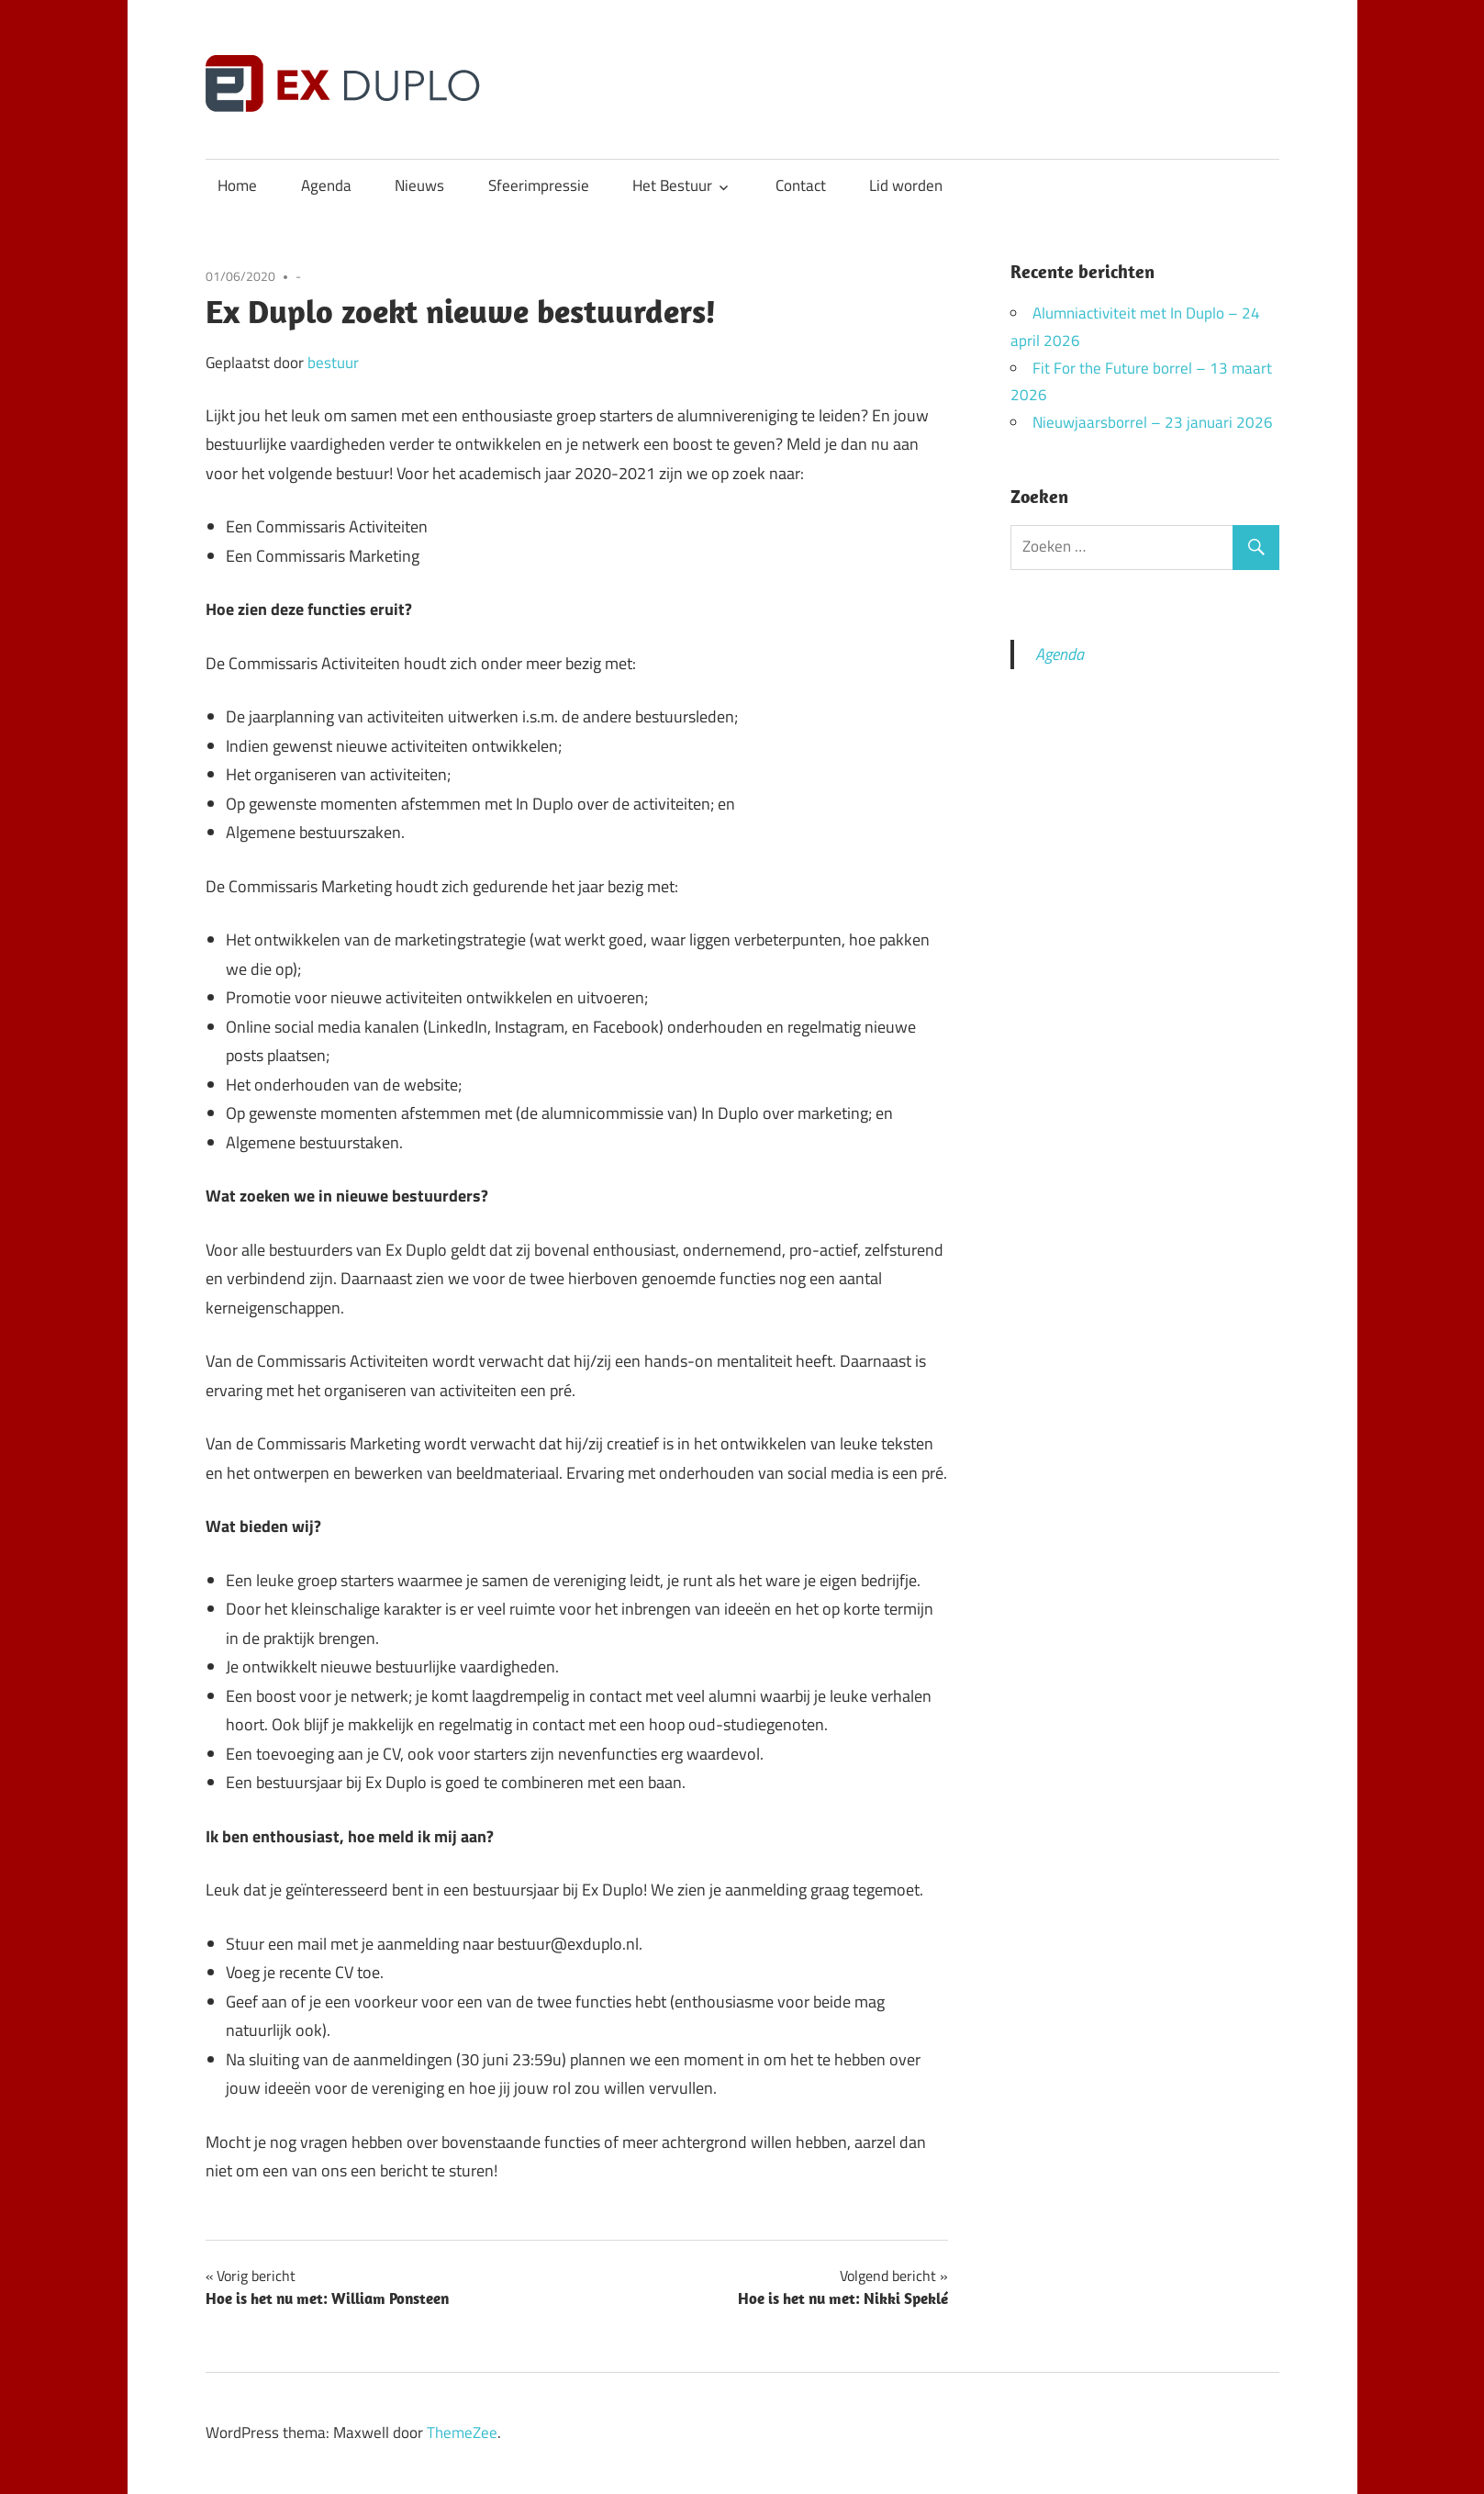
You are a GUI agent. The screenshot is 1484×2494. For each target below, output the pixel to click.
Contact (800, 185)
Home (237, 185)
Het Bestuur (672, 185)
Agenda (326, 185)
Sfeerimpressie (538, 185)
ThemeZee (462, 2432)
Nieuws (419, 185)
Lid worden (906, 185)
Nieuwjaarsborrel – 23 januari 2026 (1152, 422)
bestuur (333, 363)
